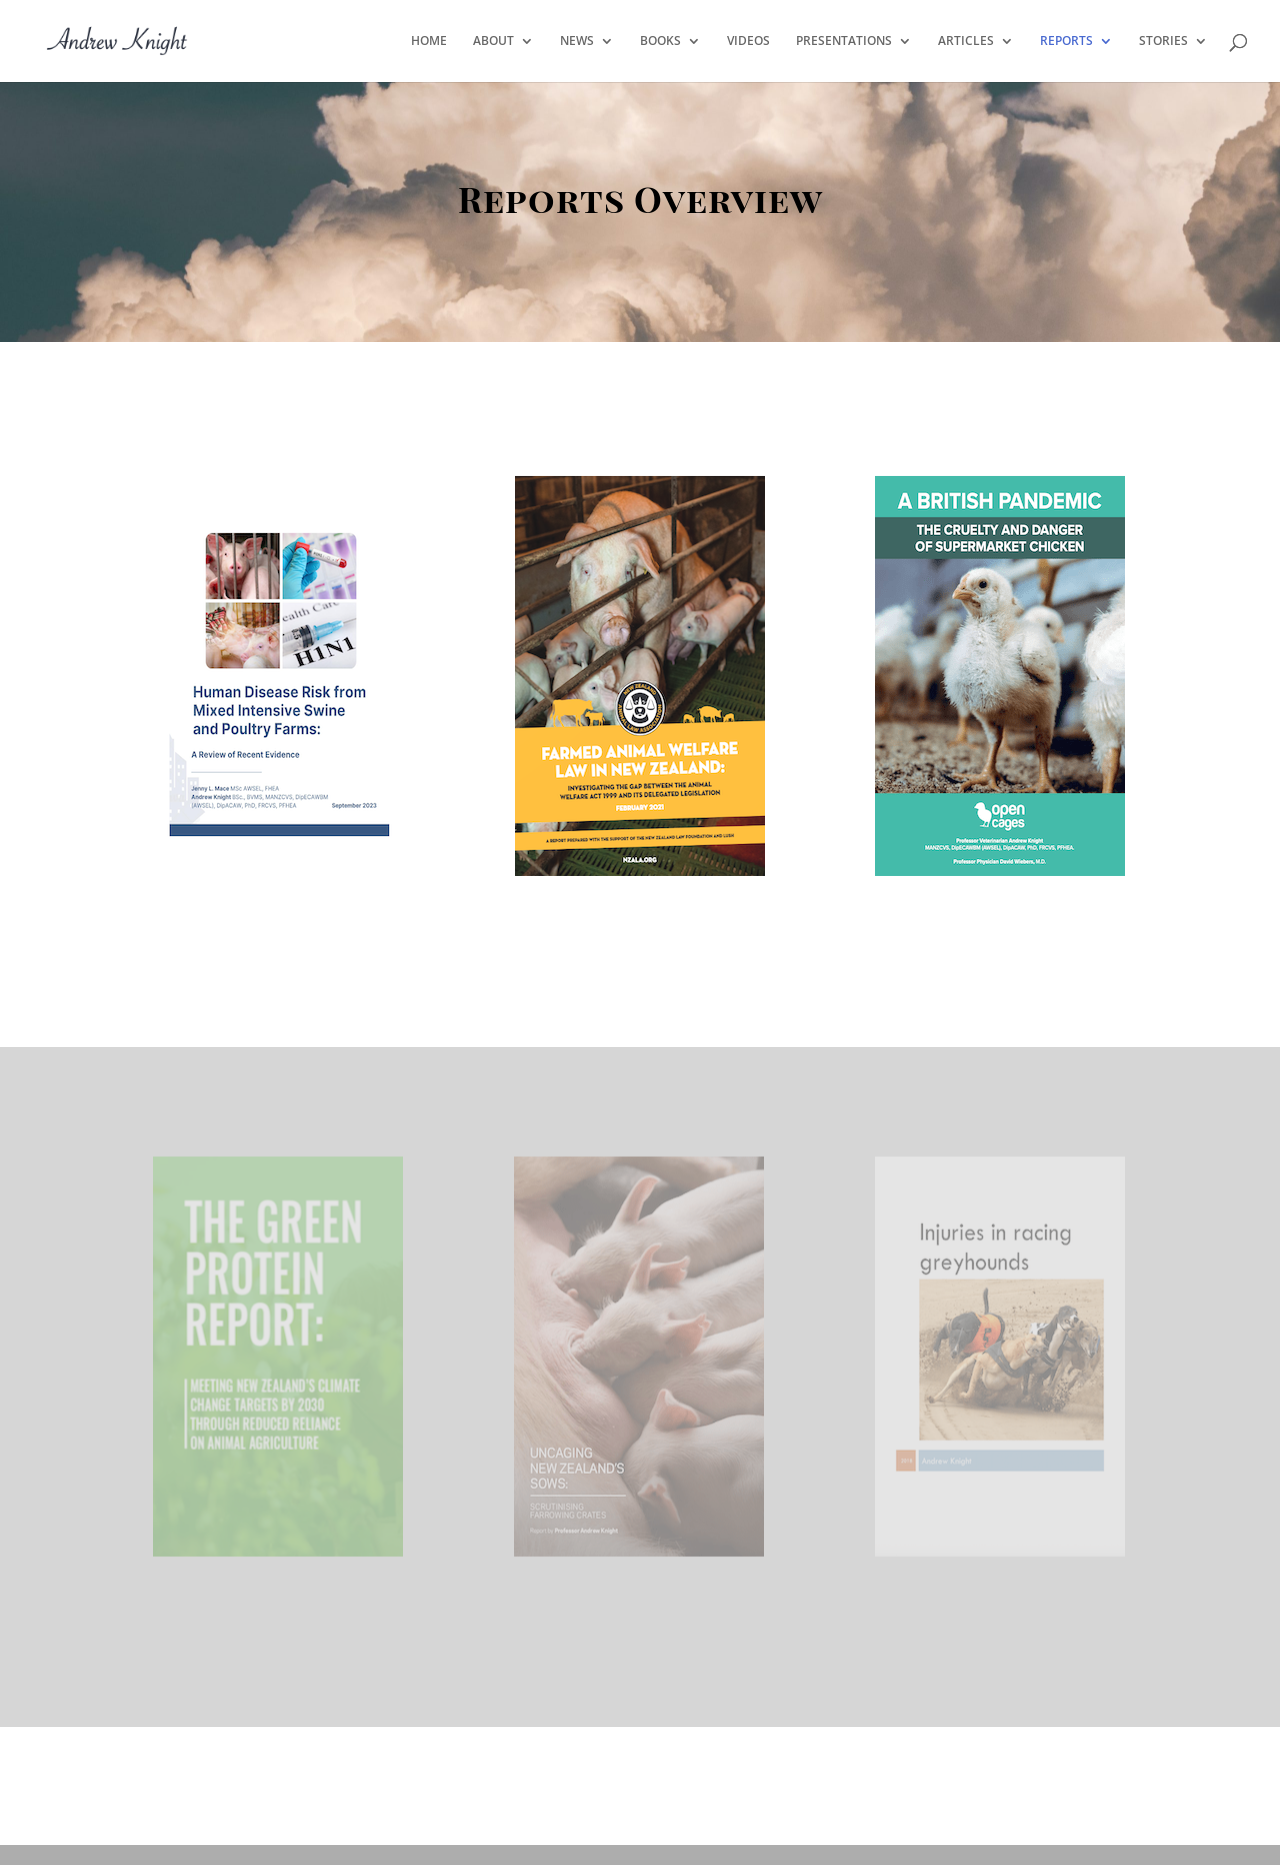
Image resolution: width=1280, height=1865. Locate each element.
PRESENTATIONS (844, 41)
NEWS (577, 41)
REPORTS (1066, 41)
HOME (429, 41)
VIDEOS (748, 41)
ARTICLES (966, 41)
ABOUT (493, 41)
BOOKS (660, 41)
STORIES (1163, 41)
